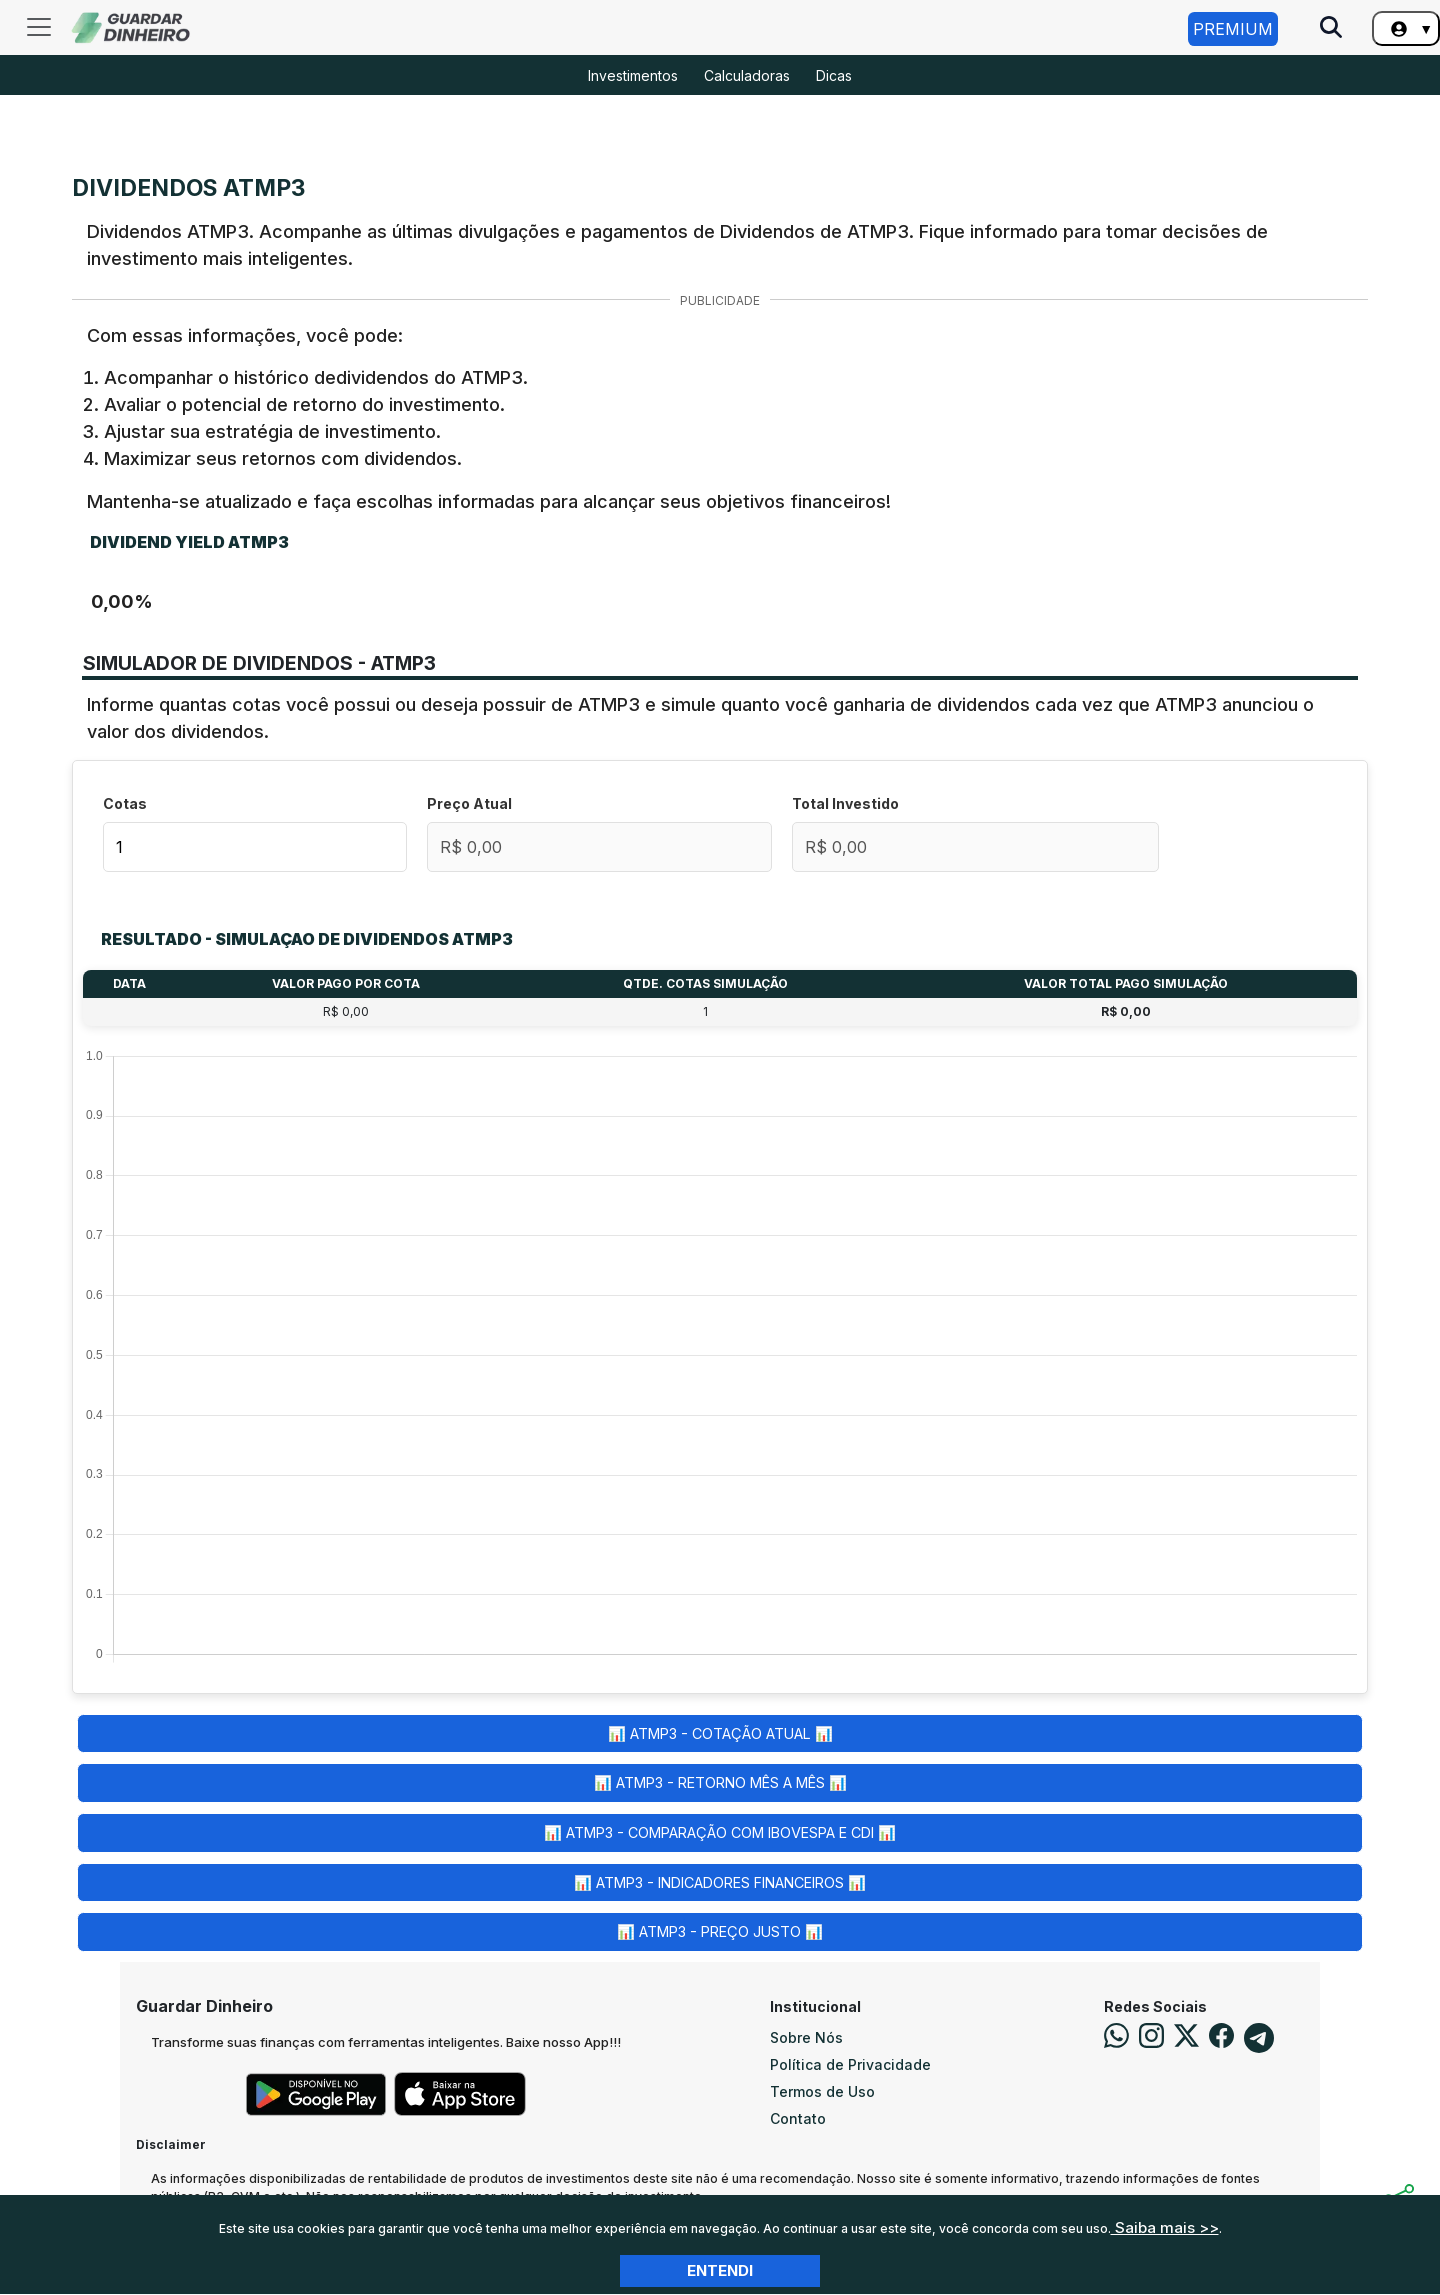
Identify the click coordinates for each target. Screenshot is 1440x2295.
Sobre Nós (806, 2037)
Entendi (720, 2270)
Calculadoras (747, 75)
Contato (798, 2118)
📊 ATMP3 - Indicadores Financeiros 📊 (720, 1882)
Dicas (834, 75)
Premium (1233, 29)
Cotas (125, 803)
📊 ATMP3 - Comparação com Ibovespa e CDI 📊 (720, 1832)
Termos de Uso (822, 2091)
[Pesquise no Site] (1331, 29)
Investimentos (633, 75)
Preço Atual (469, 803)
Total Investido (845, 803)
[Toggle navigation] (39, 27)
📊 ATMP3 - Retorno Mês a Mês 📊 (720, 1782)
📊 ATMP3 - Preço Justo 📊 (720, 1931)
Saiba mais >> (1165, 2227)
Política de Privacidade (850, 2064)
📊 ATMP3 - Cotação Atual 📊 (720, 1733)
